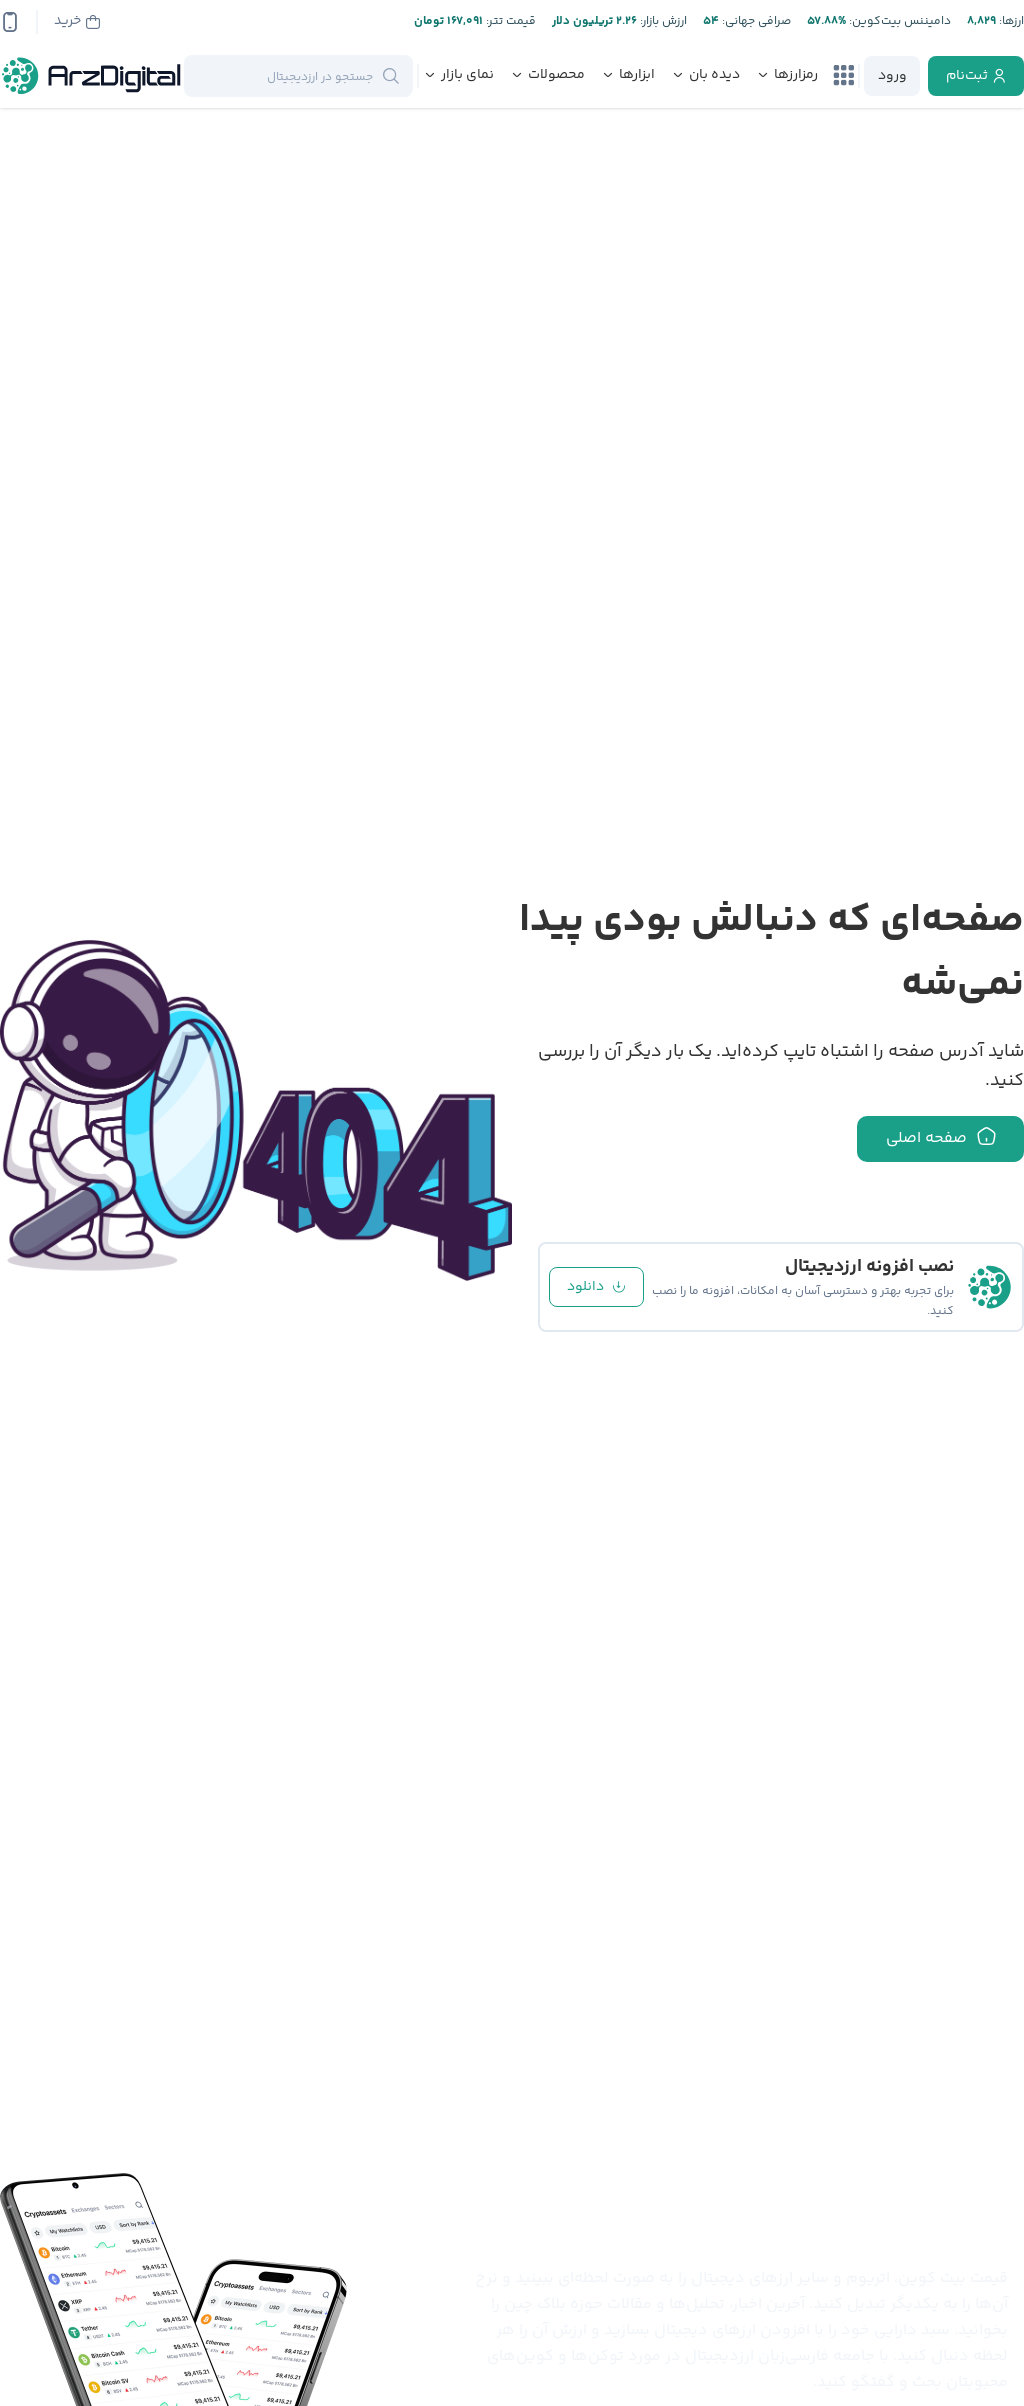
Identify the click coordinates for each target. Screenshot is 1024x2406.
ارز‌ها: (1010, 21)
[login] (892, 76)
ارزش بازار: (662, 21)
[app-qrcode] (10, 22)
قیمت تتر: (509, 21)
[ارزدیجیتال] (92, 76)
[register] (976, 76)
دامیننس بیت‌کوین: (898, 21)
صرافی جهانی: (755, 21)
